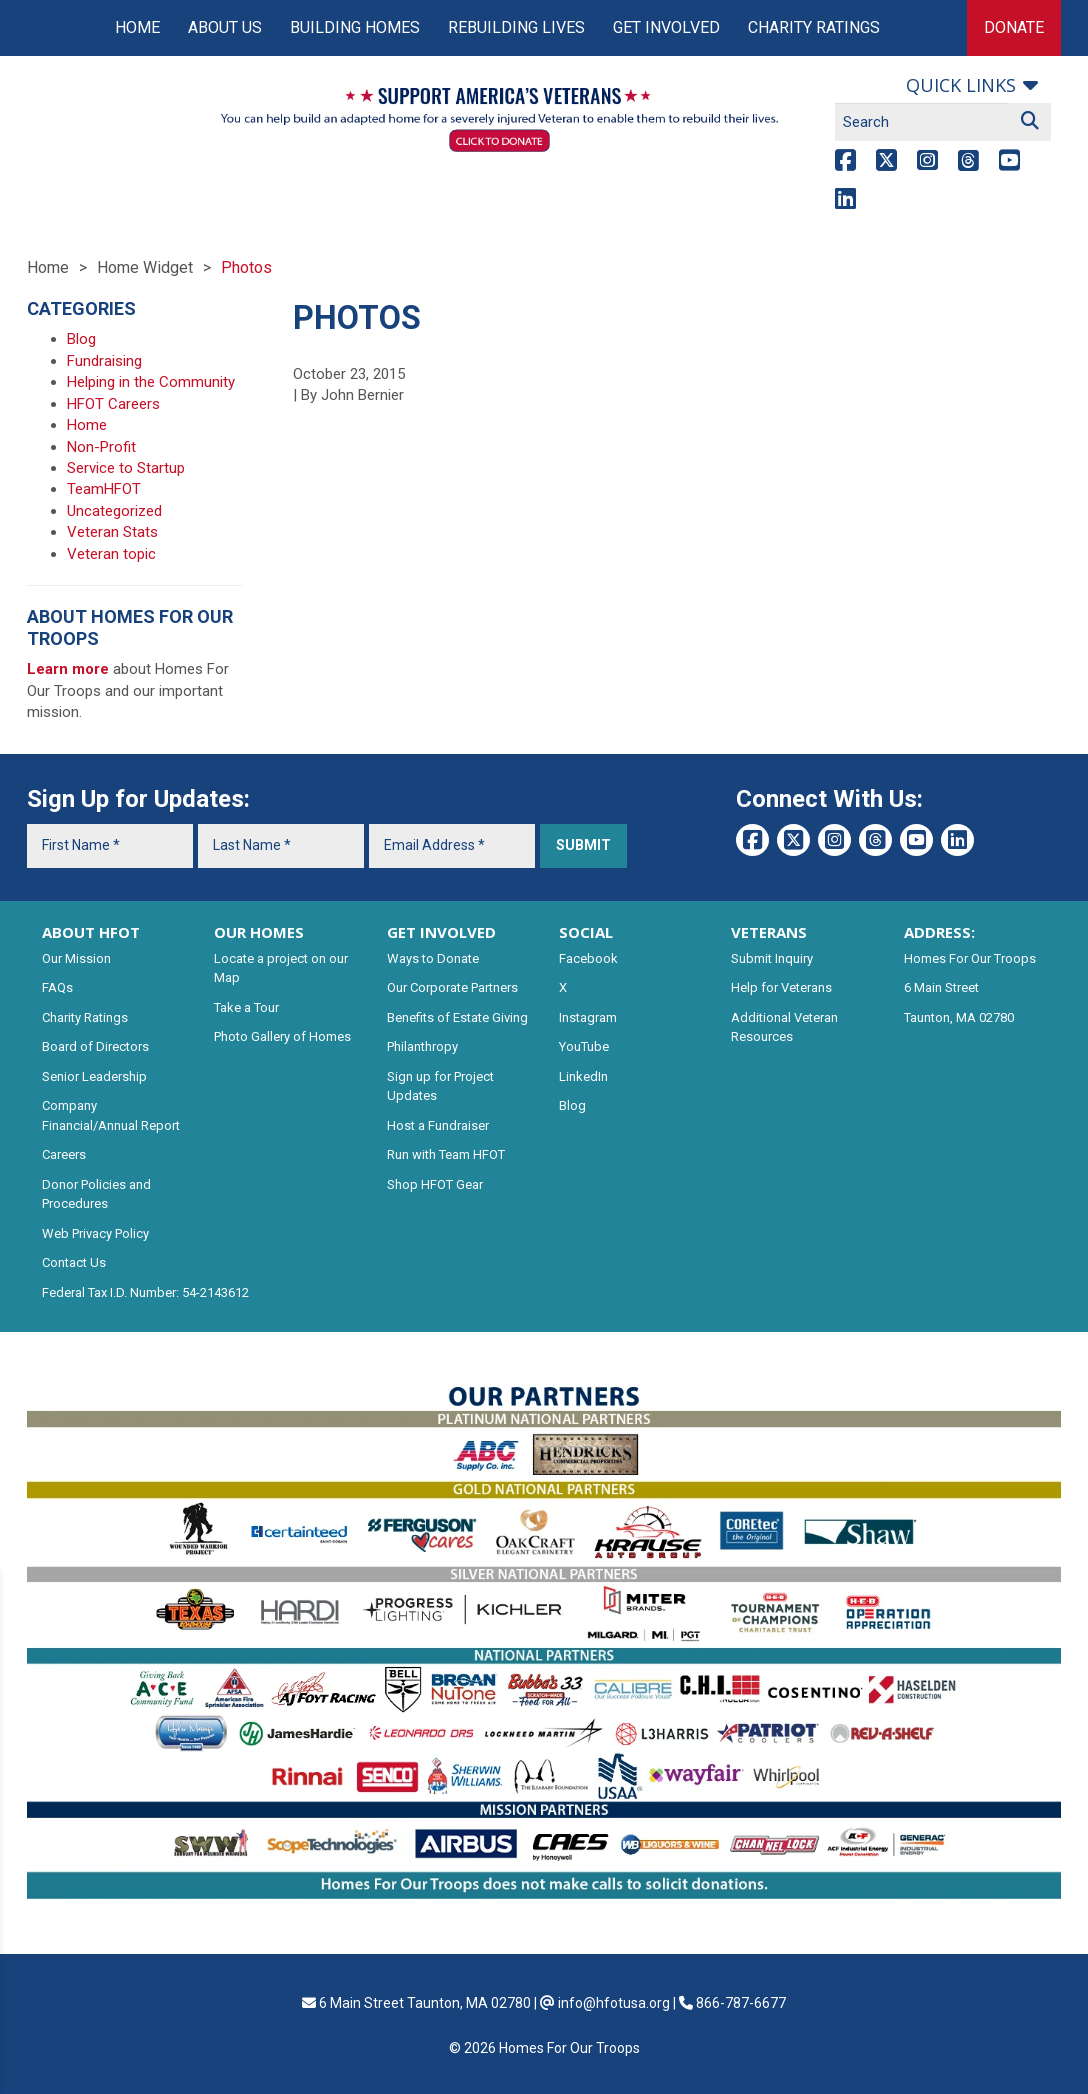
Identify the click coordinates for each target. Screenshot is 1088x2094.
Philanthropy (422, 1046)
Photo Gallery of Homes (282, 1036)
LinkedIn (583, 1076)
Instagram (588, 1017)
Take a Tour (246, 1007)
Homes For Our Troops (970, 958)
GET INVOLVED (441, 932)
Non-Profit (101, 447)
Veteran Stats (112, 532)
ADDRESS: (939, 932)
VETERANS (769, 932)
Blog (81, 339)
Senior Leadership (94, 1076)
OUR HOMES (259, 932)
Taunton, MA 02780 (959, 1017)
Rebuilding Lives (516, 27)
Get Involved (666, 27)
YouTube (584, 1046)
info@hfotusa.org (614, 2003)
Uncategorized (114, 511)
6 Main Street (941, 987)
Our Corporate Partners (452, 987)
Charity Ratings (814, 27)
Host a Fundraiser (438, 1125)
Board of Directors (95, 1046)
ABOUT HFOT (91, 932)
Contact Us (74, 1262)
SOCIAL (586, 932)
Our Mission (76, 958)
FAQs (57, 987)
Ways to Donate (433, 958)
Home (137, 27)
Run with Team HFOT (446, 1154)
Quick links (961, 85)
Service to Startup (126, 468)
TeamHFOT (104, 489)
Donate (1014, 27)
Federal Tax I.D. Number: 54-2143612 (145, 1292)
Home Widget (145, 267)
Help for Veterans (781, 987)
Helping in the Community (151, 382)
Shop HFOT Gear (435, 1184)
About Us (225, 27)
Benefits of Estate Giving (457, 1017)
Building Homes (355, 27)
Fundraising (104, 361)
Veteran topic (111, 554)
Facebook (588, 958)
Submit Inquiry (772, 958)
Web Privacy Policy (95, 1233)
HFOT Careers (113, 404)
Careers (64, 1154)
